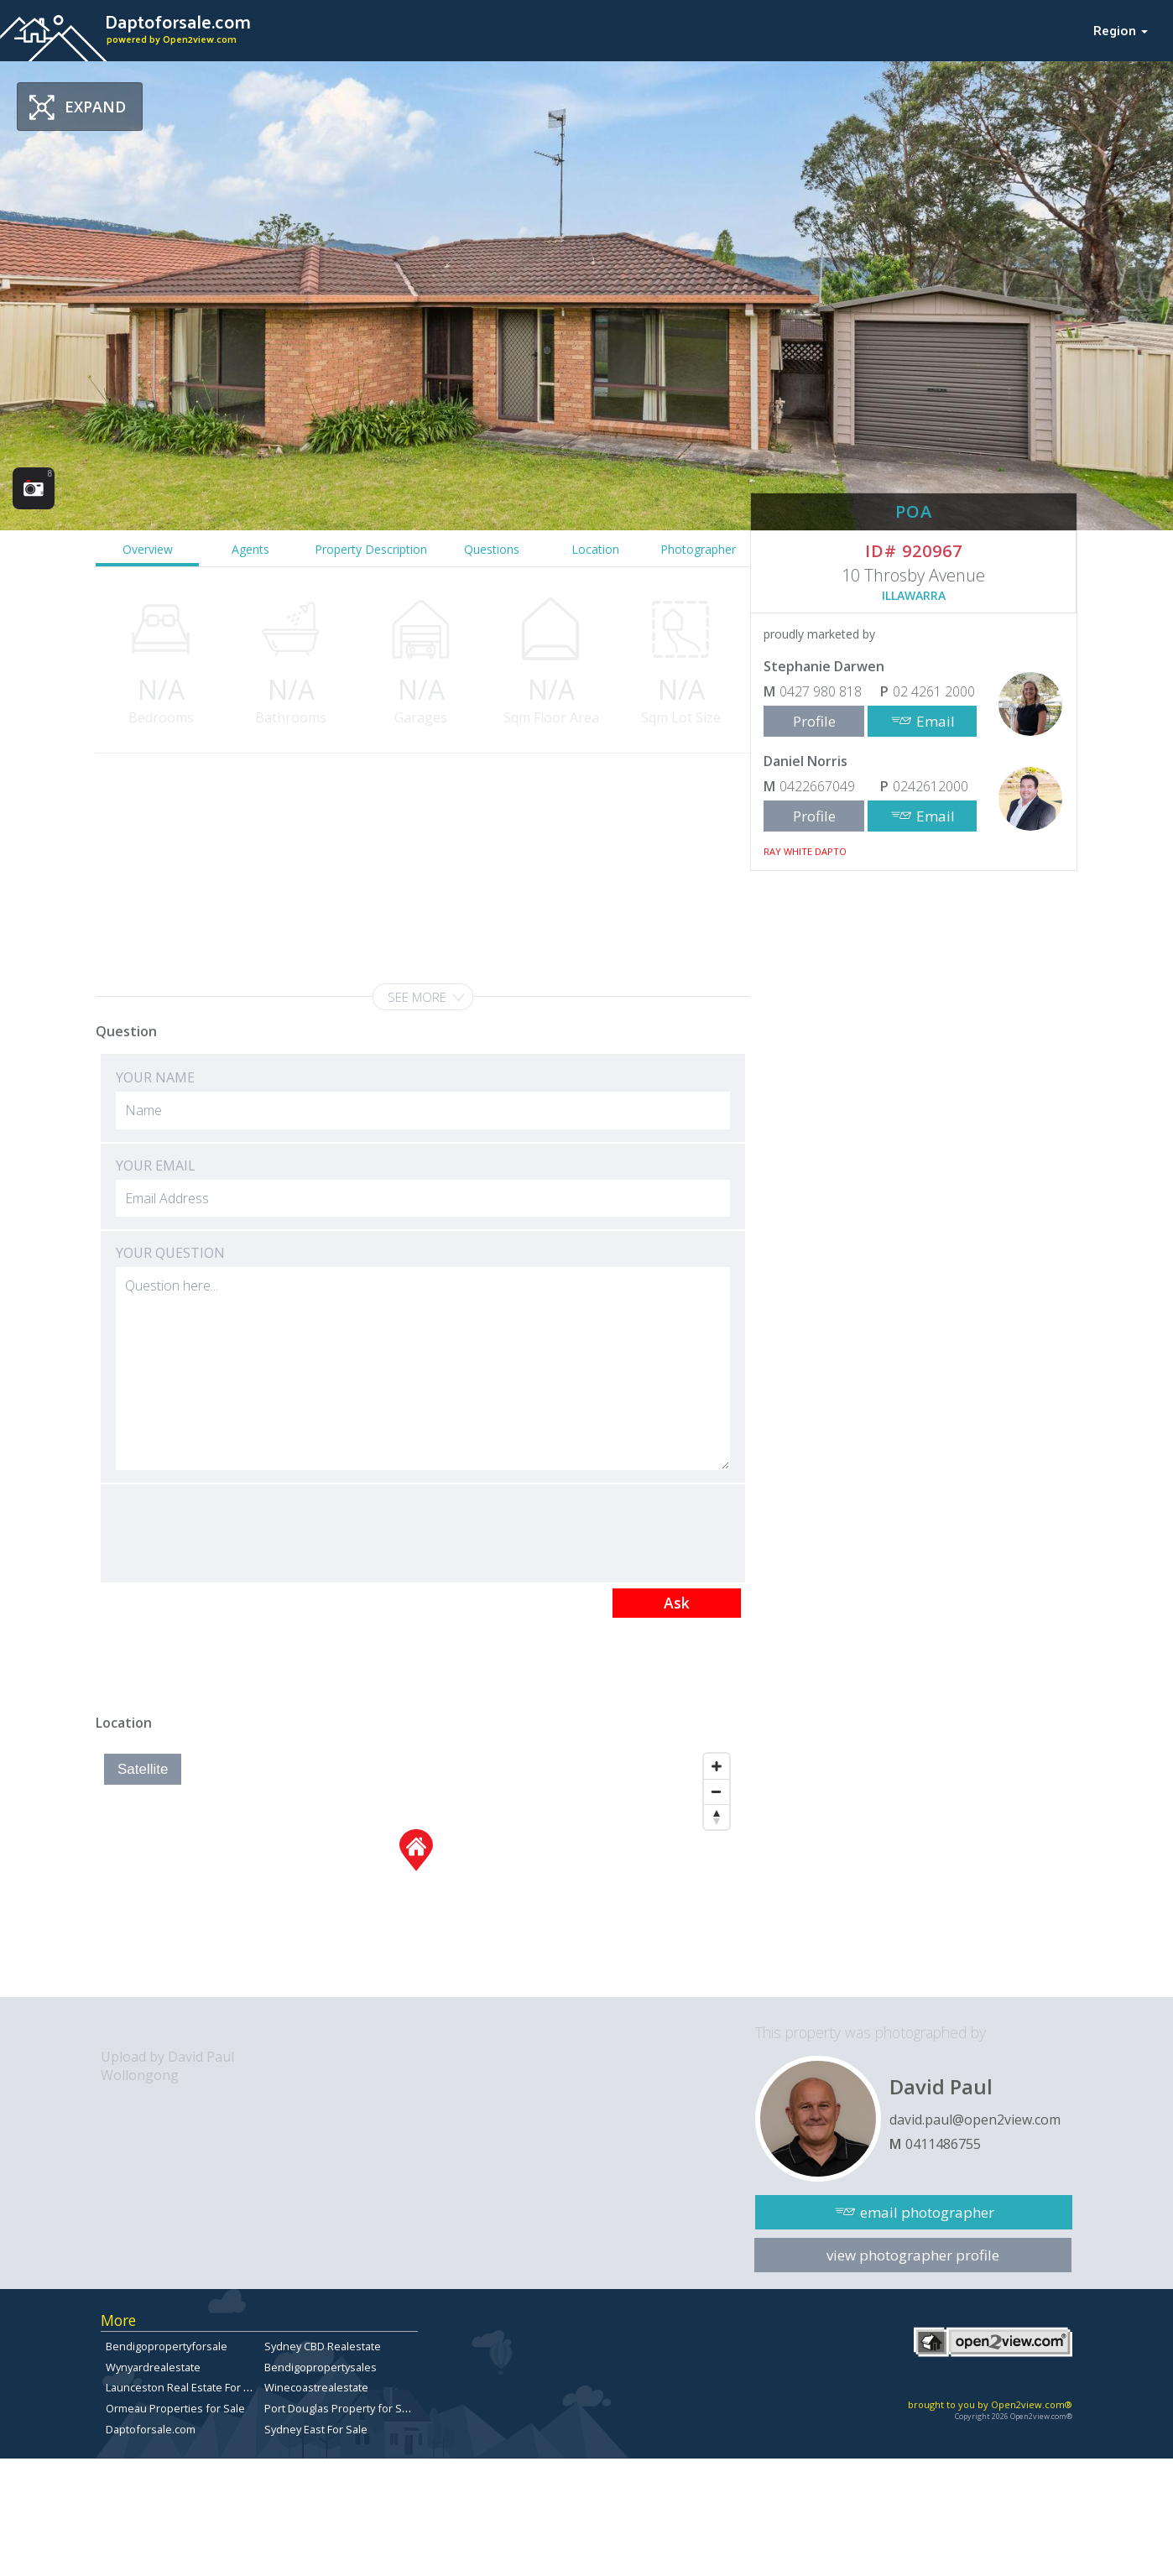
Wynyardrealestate (153, 2367)
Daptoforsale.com (151, 2429)
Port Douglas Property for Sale (340, 2408)
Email (935, 721)
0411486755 (943, 2144)
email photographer (927, 2212)
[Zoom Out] (716, 1791)
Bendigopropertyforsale (166, 2346)
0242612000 (930, 786)
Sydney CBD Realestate (322, 2346)
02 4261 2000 (934, 691)
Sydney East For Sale (316, 2429)
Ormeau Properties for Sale (175, 2408)
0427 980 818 (820, 691)
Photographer (698, 549)
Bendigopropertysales (320, 2367)
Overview (148, 549)
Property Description (371, 549)
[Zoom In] (716, 1766)
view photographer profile (912, 2255)
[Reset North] (716, 1816)
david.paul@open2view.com (975, 2119)
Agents (250, 549)
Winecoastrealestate (316, 2387)
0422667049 (817, 786)
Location (595, 549)
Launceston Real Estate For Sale (185, 2387)
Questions (491, 549)
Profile (814, 721)
